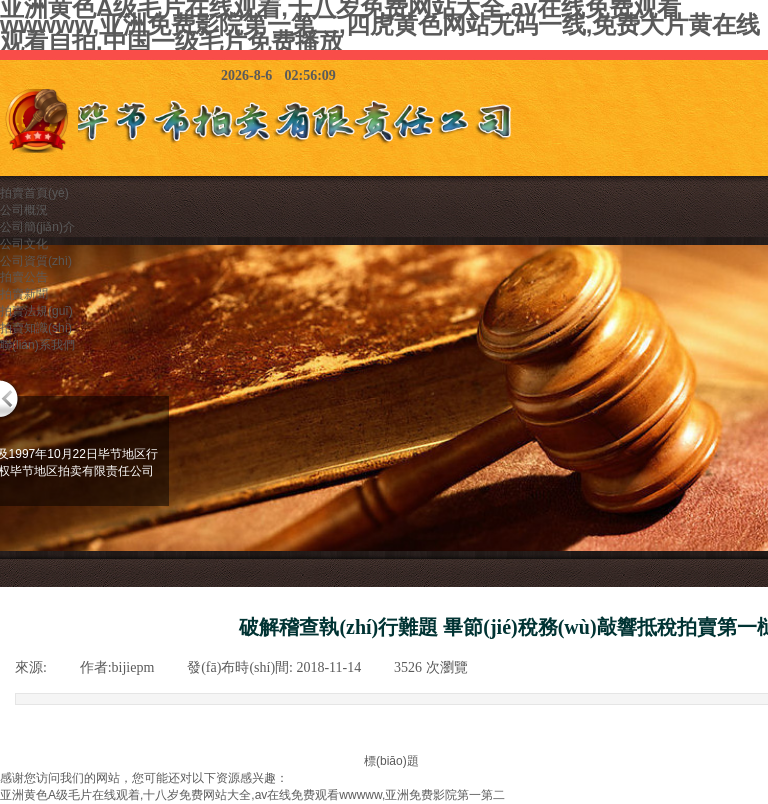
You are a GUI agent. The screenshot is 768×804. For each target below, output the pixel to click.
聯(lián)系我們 (37, 345)
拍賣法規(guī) (36, 311)
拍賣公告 (24, 277)
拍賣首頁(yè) (34, 193)
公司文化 (24, 244)
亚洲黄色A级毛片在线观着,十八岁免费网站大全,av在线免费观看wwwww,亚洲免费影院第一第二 (252, 795)
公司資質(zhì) (36, 261)
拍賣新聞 (24, 294)
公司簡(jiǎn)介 (37, 227)
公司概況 (24, 210)
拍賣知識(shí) (36, 328)
